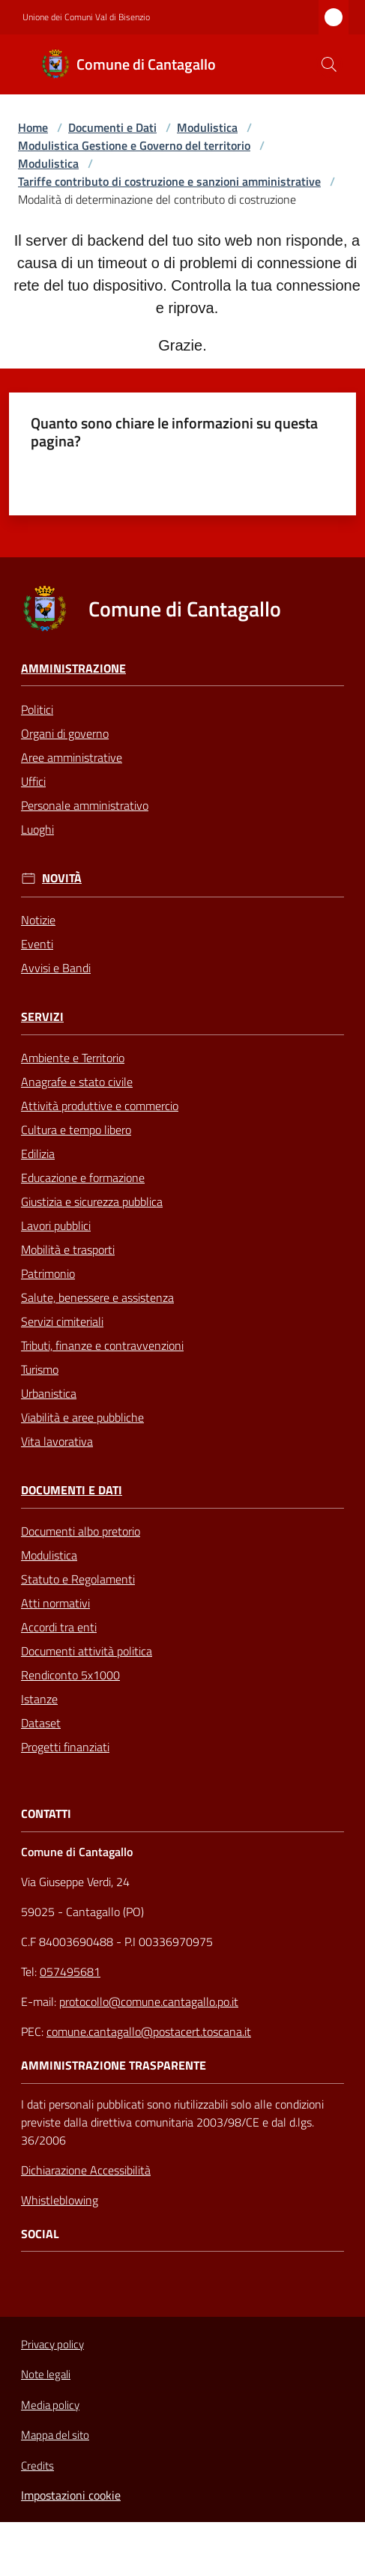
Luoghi (37, 829)
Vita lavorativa (57, 1441)
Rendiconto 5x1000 (70, 1675)
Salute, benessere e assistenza (97, 1297)
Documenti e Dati (112, 127)
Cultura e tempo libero (76, 1130)
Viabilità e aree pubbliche (82, 1417)
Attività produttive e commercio (99, 1106)
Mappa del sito (55, 2434)
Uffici (33, 781)
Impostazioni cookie (71, 2495)
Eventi (37, 944)
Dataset (41, 1723)
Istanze (39, 1699)
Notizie (38, 920)
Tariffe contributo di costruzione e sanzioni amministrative (169, 181)
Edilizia (38, 1154)
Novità (62, 878)
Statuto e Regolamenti (78, 1579)
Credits (37, 2466)
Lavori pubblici (56, 1225)
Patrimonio (48, 1273)
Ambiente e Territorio (72, 1058)
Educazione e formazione (83, 1178)
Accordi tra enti (59, 1627)
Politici (37, 709)
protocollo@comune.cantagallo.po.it (148, 2001)
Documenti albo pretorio (80, 1531)
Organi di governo (65, 733)
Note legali (45, 2374)
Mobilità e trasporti (68, 1249)
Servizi (42, 1017)
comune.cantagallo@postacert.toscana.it (148, 2031)
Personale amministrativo (84, 805)
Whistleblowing (59, 2200)
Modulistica (207, 127)
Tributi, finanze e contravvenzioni (102, 1345)
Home (33, 127)
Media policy (50, 2404)
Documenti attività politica (86, 1651)
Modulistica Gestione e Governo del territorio (134, 145)
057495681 (70, 1972)
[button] (329, 64)
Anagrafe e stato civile (77, 1082)
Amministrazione (73, 668)
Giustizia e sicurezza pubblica (92, 1201)
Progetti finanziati (65, 1747)
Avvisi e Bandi (56, 968)
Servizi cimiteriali (62, 1321)
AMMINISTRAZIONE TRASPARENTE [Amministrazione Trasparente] (113, 2065)
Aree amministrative (71, 757)
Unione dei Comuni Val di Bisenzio (86, 17)
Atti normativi (55, 1603)
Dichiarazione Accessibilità (86, 2170)
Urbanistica (48, 1393)
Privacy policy (52, 2344)
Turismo (39, 1369)
